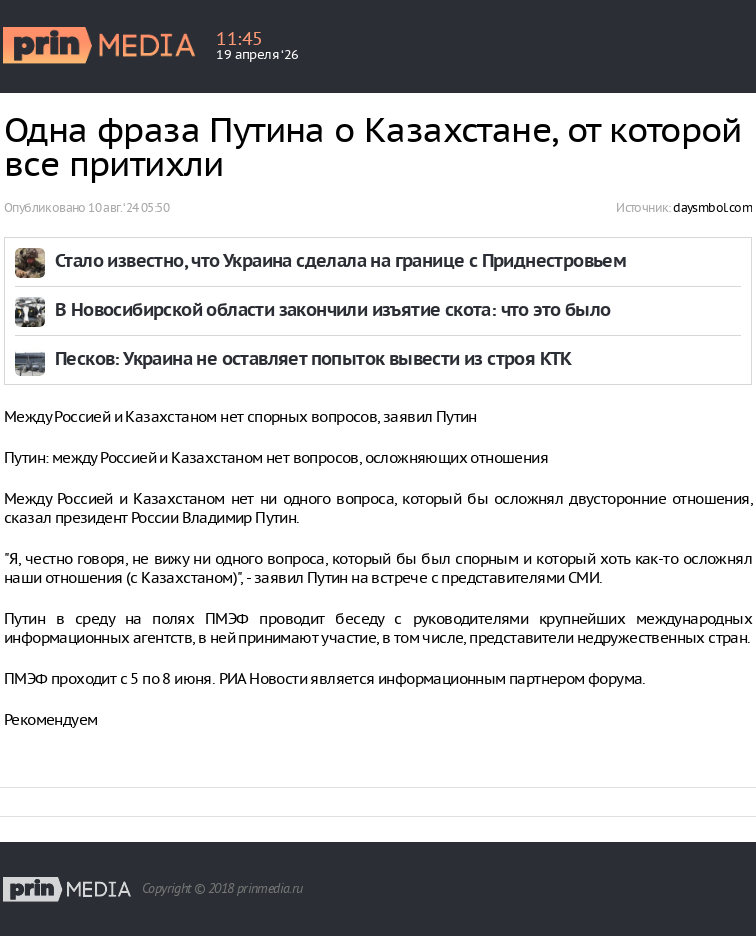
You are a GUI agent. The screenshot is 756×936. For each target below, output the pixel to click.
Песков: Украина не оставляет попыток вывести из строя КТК (313, 360)
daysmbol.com (712, 207)
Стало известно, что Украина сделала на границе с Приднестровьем (340, 262)
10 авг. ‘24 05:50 (128, 207)
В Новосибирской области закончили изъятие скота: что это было (332, 311)
